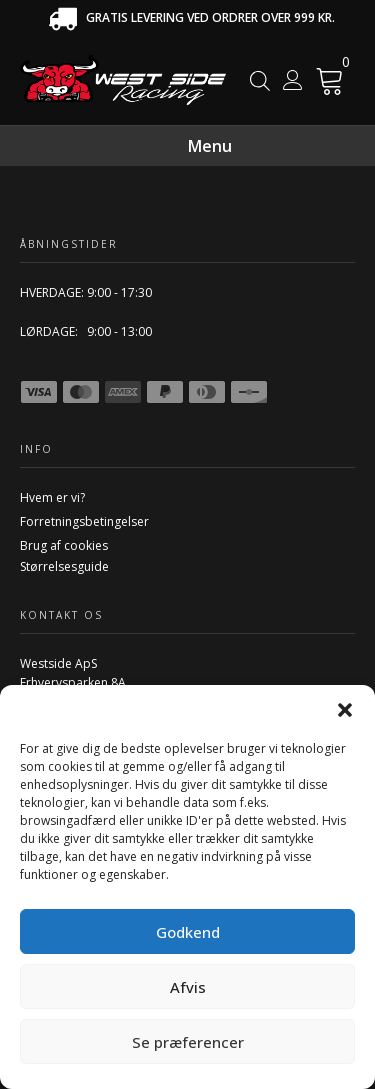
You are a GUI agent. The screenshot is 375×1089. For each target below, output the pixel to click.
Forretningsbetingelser (84, 521)
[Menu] (329, 146)
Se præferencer (188, 1042)
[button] (345, 710)
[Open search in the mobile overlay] (260, 80)
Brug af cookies (64, 545)
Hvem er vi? (52, 497)
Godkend (188, 932)
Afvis (188, 987)
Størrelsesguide (64, 566)
